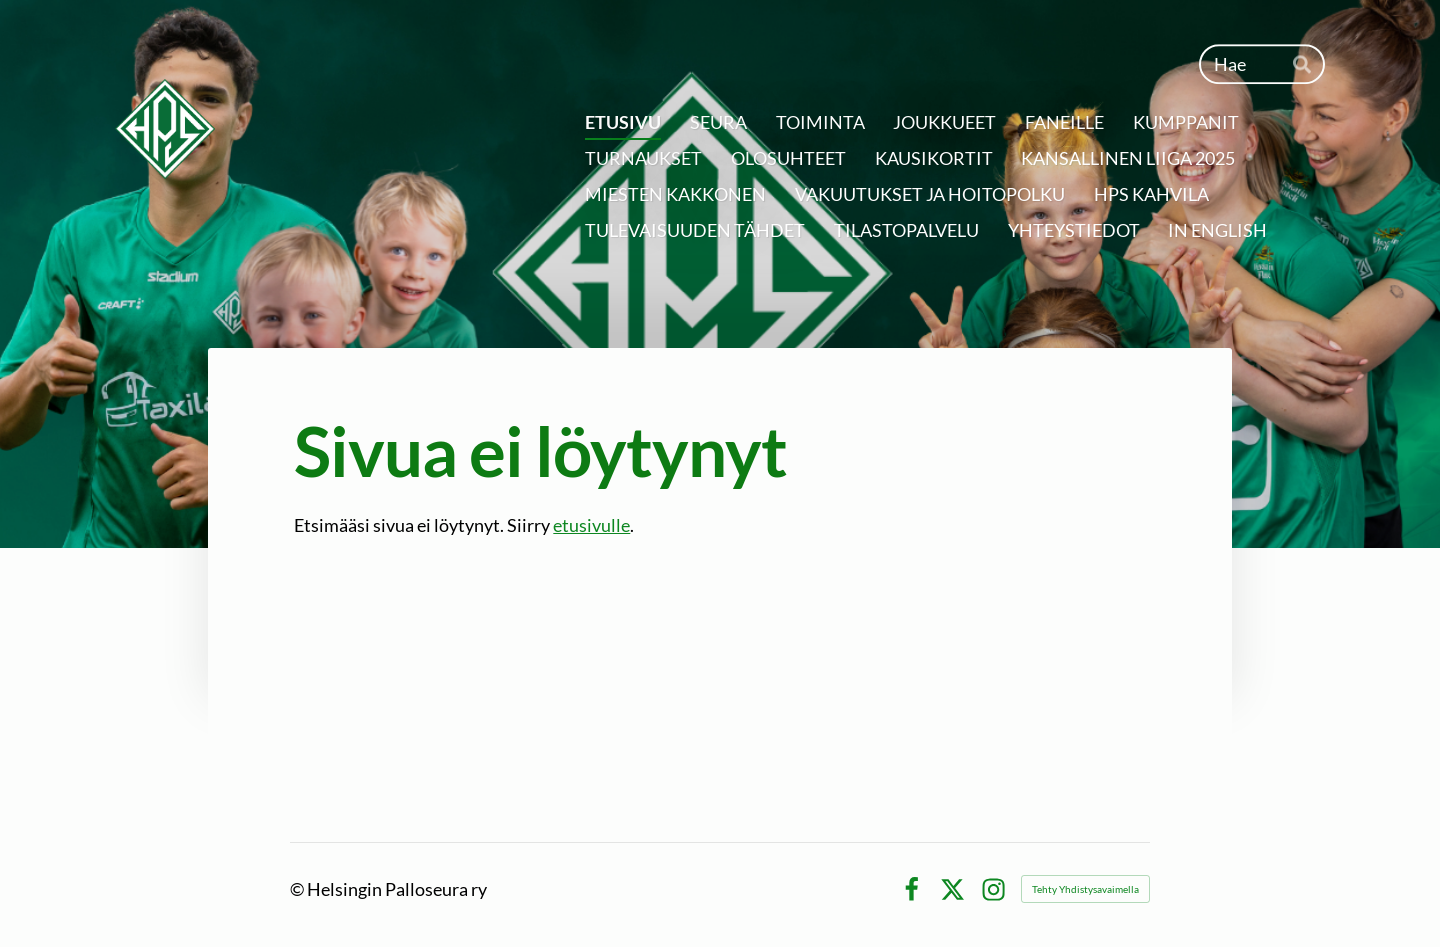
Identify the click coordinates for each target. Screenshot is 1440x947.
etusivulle (591, 525)
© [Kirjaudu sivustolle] (298, 889)
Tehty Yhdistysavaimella (1085, 889)
